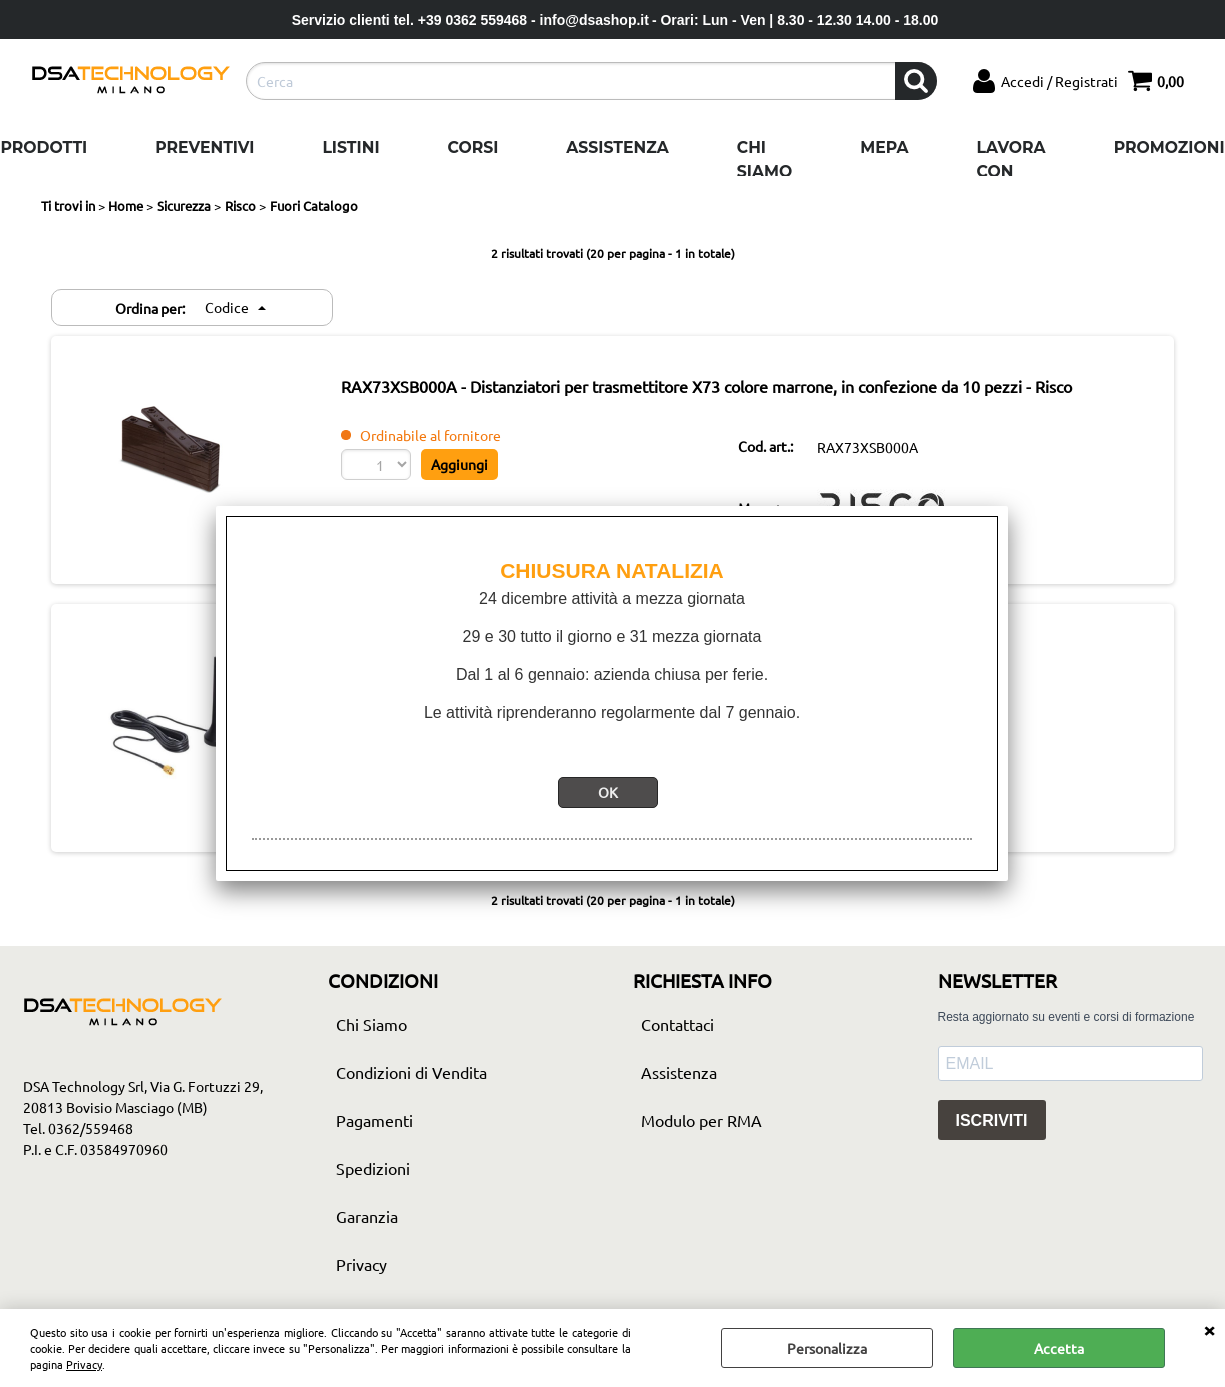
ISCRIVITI (992, 1120)
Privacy (84, 1364)
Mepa (884, 147)
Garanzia (367, 1216)
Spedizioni (373, 1168)
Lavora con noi (1011, 171)
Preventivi (204, 147)
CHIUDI (1209, 1329)
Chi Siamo (764, 159)
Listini (350, 147)
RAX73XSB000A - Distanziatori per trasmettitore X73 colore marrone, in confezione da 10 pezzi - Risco (706, 386)
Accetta (1059, 1348)
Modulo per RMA (701, 1120)
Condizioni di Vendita (411, 1072)
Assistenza (617, 147)
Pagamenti (374, 1120)
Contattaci (677, 1024)
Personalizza (827, 1348)
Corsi (473, 147)
